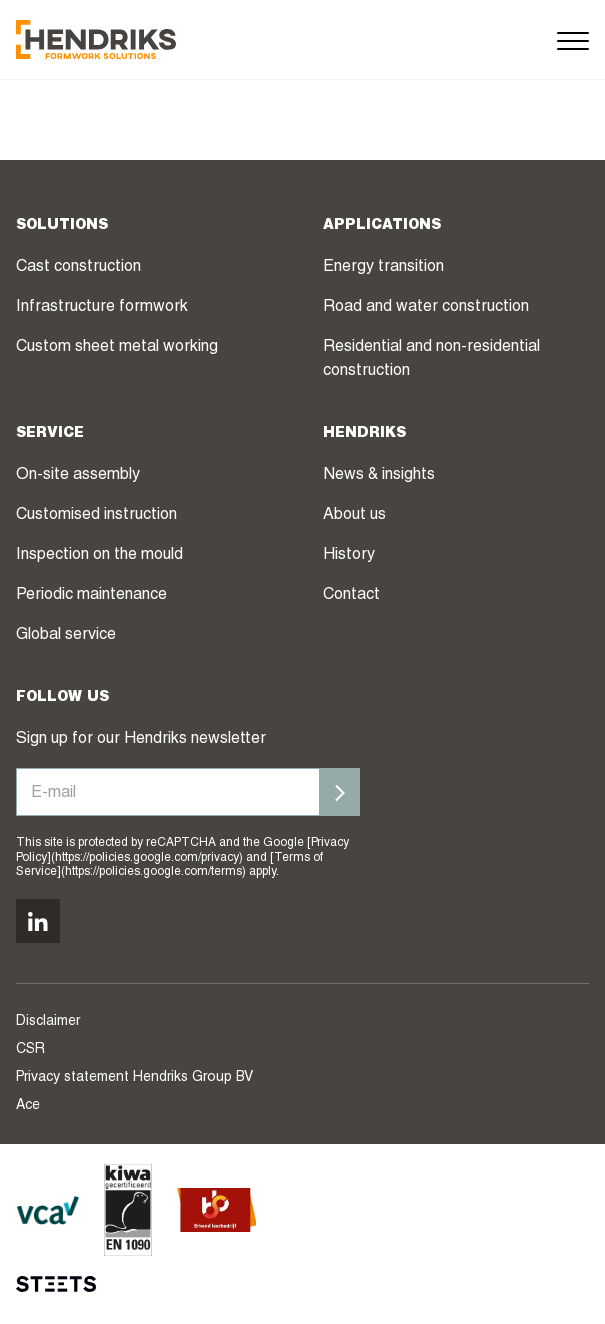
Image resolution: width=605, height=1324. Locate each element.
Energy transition (383, 268)
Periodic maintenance (91, 596)
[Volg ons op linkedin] (38, 921)
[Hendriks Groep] (96, 39)
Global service (66, 636)
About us (354, 516)
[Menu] (573, 39)
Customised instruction (96, 516)
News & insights (379, 476)
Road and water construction (426, 308)
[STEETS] (56, 1284)
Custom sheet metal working (117, 348)
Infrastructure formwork (102, 308)
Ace (28, 1106)
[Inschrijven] (340, 792)
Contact (351, 596)
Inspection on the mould (99, 556)
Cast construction (78, 268)
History (349, 556)
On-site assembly (78, 476)
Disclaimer (48, 1022)
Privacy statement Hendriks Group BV (134, 1078)
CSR (30, 1050)
